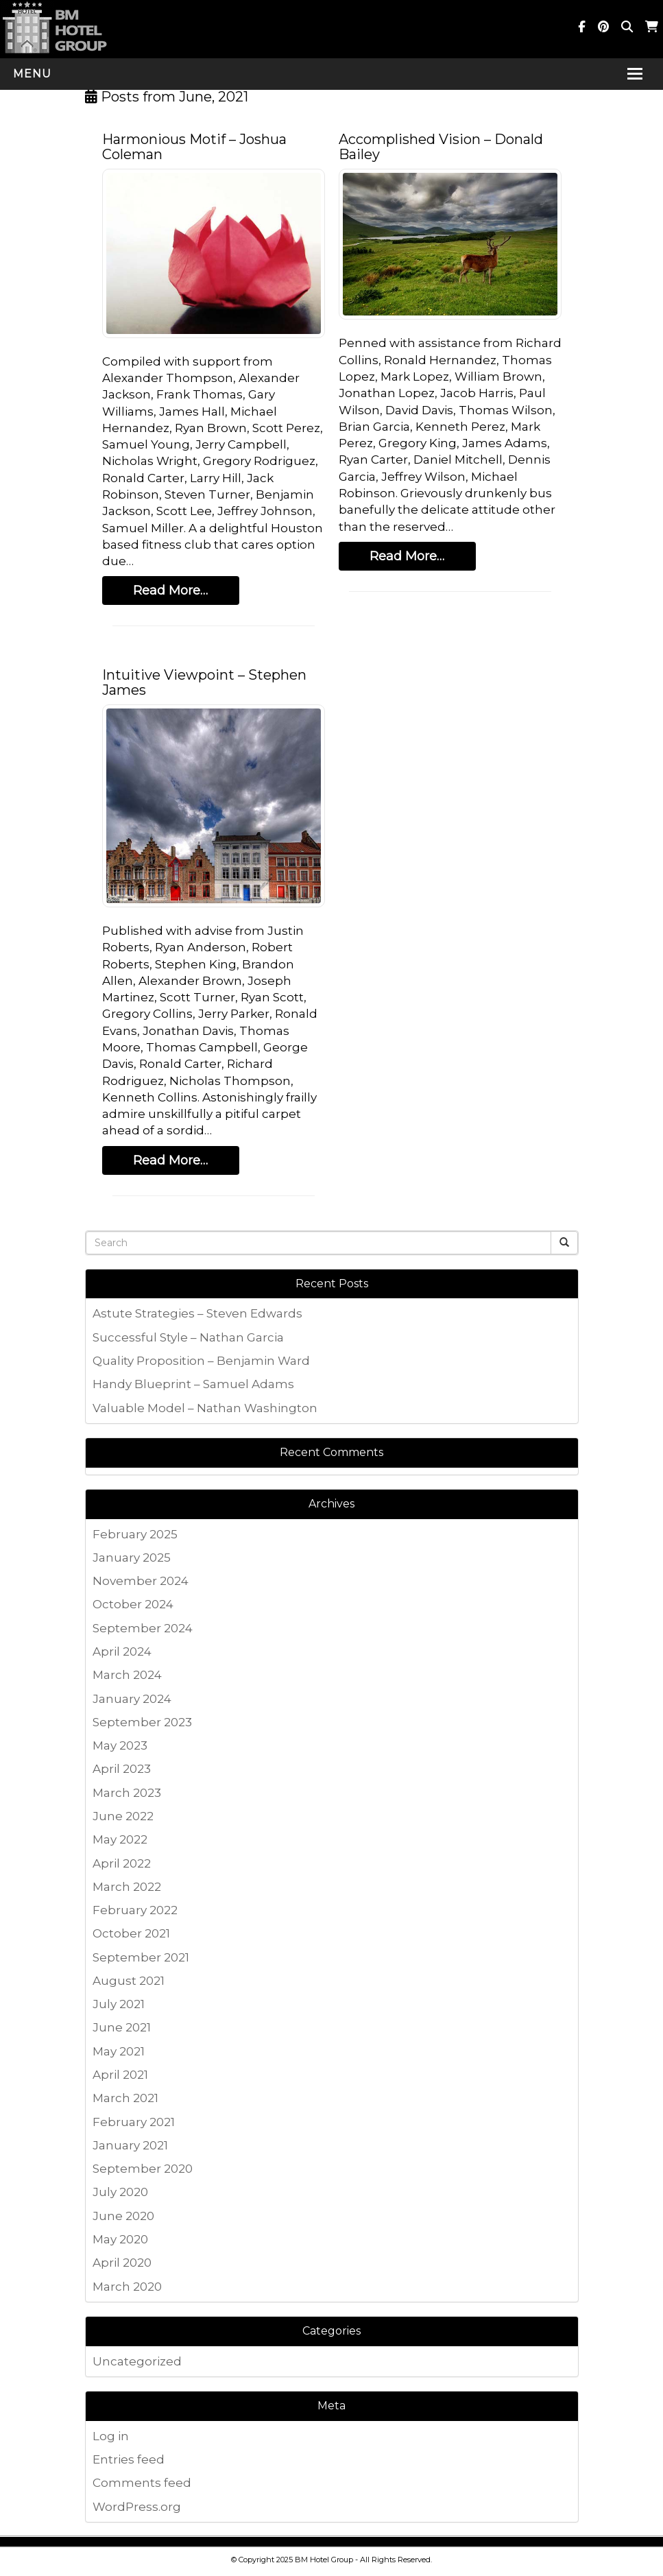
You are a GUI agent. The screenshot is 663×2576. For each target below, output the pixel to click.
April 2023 (122, 1769)
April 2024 (122, 1651)
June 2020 (123, 2216)
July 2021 (119, 2004)
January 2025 (132, 1557)
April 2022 (122, 1863)
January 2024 (132, 1699)
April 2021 (120, 2075)
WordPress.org (137, 2507)
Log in (111, 2436)
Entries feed (129, 2459)
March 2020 (127, 2286)
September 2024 (143, 1628)
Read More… (170, 590)
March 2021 (125, 2098)
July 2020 (120, 2192)
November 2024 (141, 1581)
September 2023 (142, 1722)
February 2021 (134, 2122)
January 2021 (130, 2145)
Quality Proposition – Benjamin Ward (201, 1361)
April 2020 (122, 2262)
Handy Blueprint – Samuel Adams (193, 1384)
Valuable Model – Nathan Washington (205, 1408)
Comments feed (142, 2483)
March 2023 (127, 1793)
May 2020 (120, 2239)
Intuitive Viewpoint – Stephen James (204, 682)
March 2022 (127, 1887)
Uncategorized (137, 2361)
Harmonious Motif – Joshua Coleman (194, 147)
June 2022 (123, 1816)
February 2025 (135, 1534)
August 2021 (129, 1981)
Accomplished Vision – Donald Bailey (441, 147)
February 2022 (135, 1910)
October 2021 (131, 1933)
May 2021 (119, 2051)
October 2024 (133, 1604)
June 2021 (122, 2027)
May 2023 (120, 1745)
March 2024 (127, 1675)
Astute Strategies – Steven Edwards (197, 1313)
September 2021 (141, 1957)
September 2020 (143, 2168)
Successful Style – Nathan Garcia (188, 1337)
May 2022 (120, 1839)
